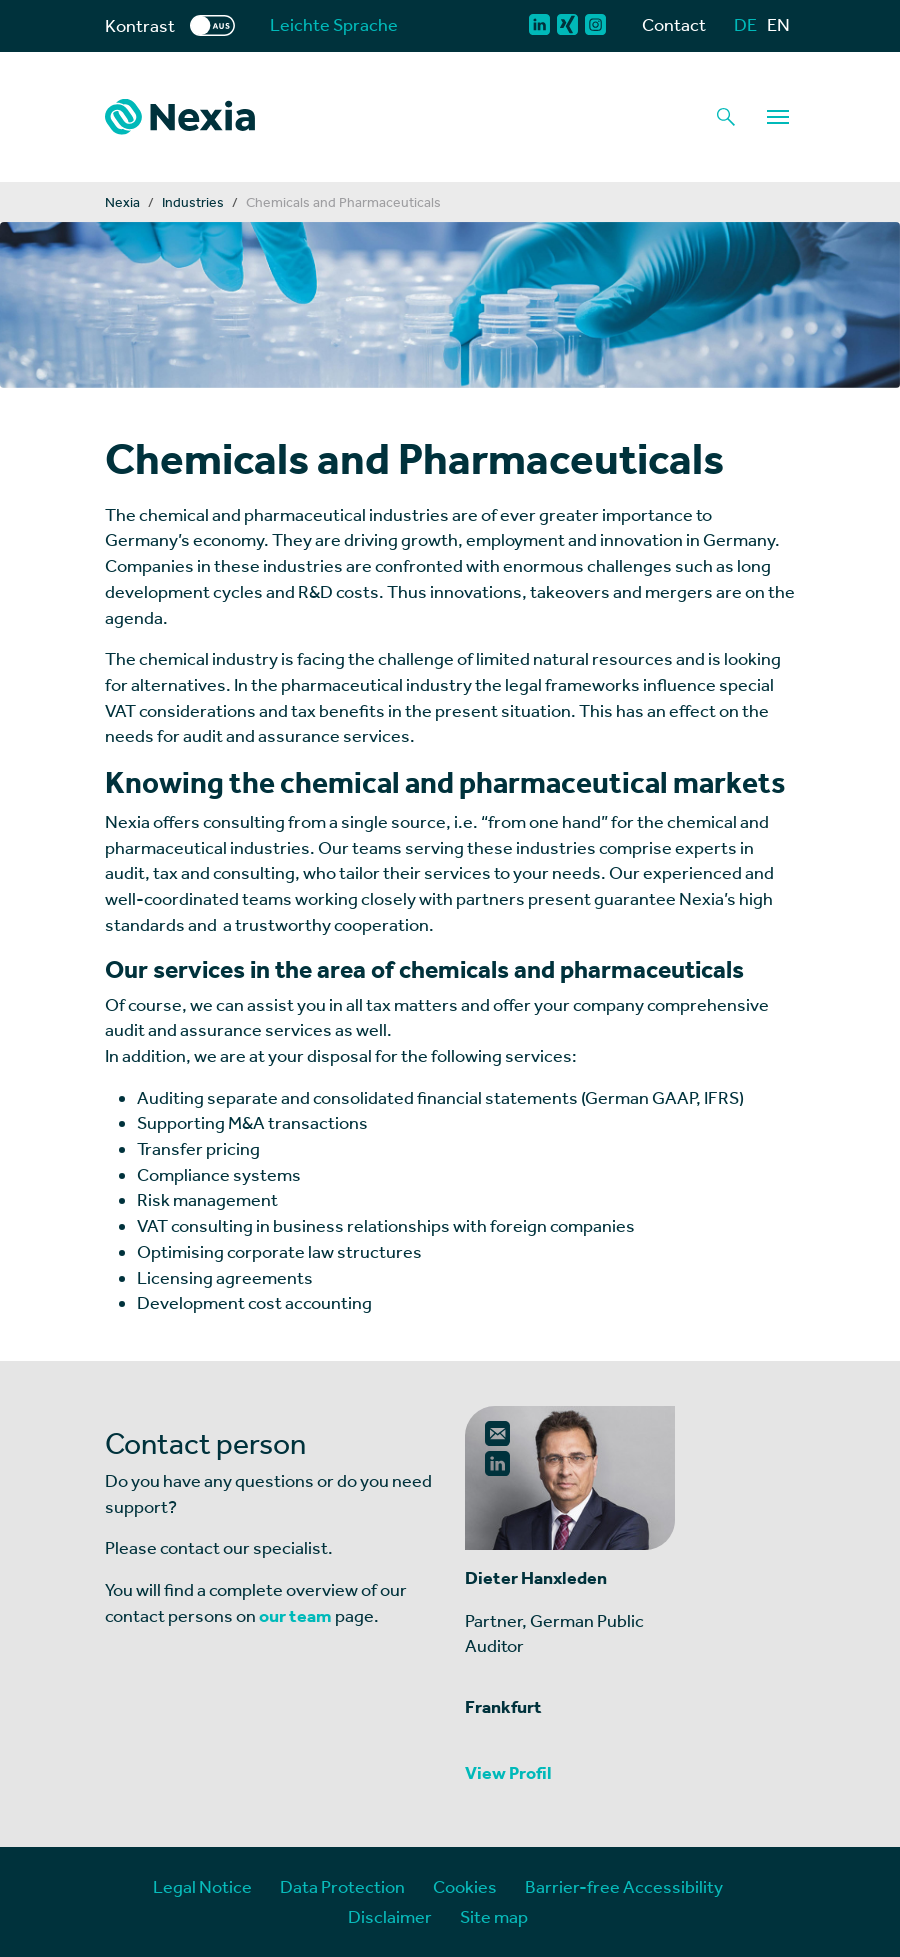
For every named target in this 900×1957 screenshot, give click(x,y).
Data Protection (342, 1886)
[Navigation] (778, 117)
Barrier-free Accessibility (624, 1886)
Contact (674, 24)
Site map (494, 1916)
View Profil (508, 1773)
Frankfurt (503, 1707)
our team (295, 1616)
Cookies (465, 1886)
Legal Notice (202, 1886)
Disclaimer (390, 1916)
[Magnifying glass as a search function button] (726, 117)
